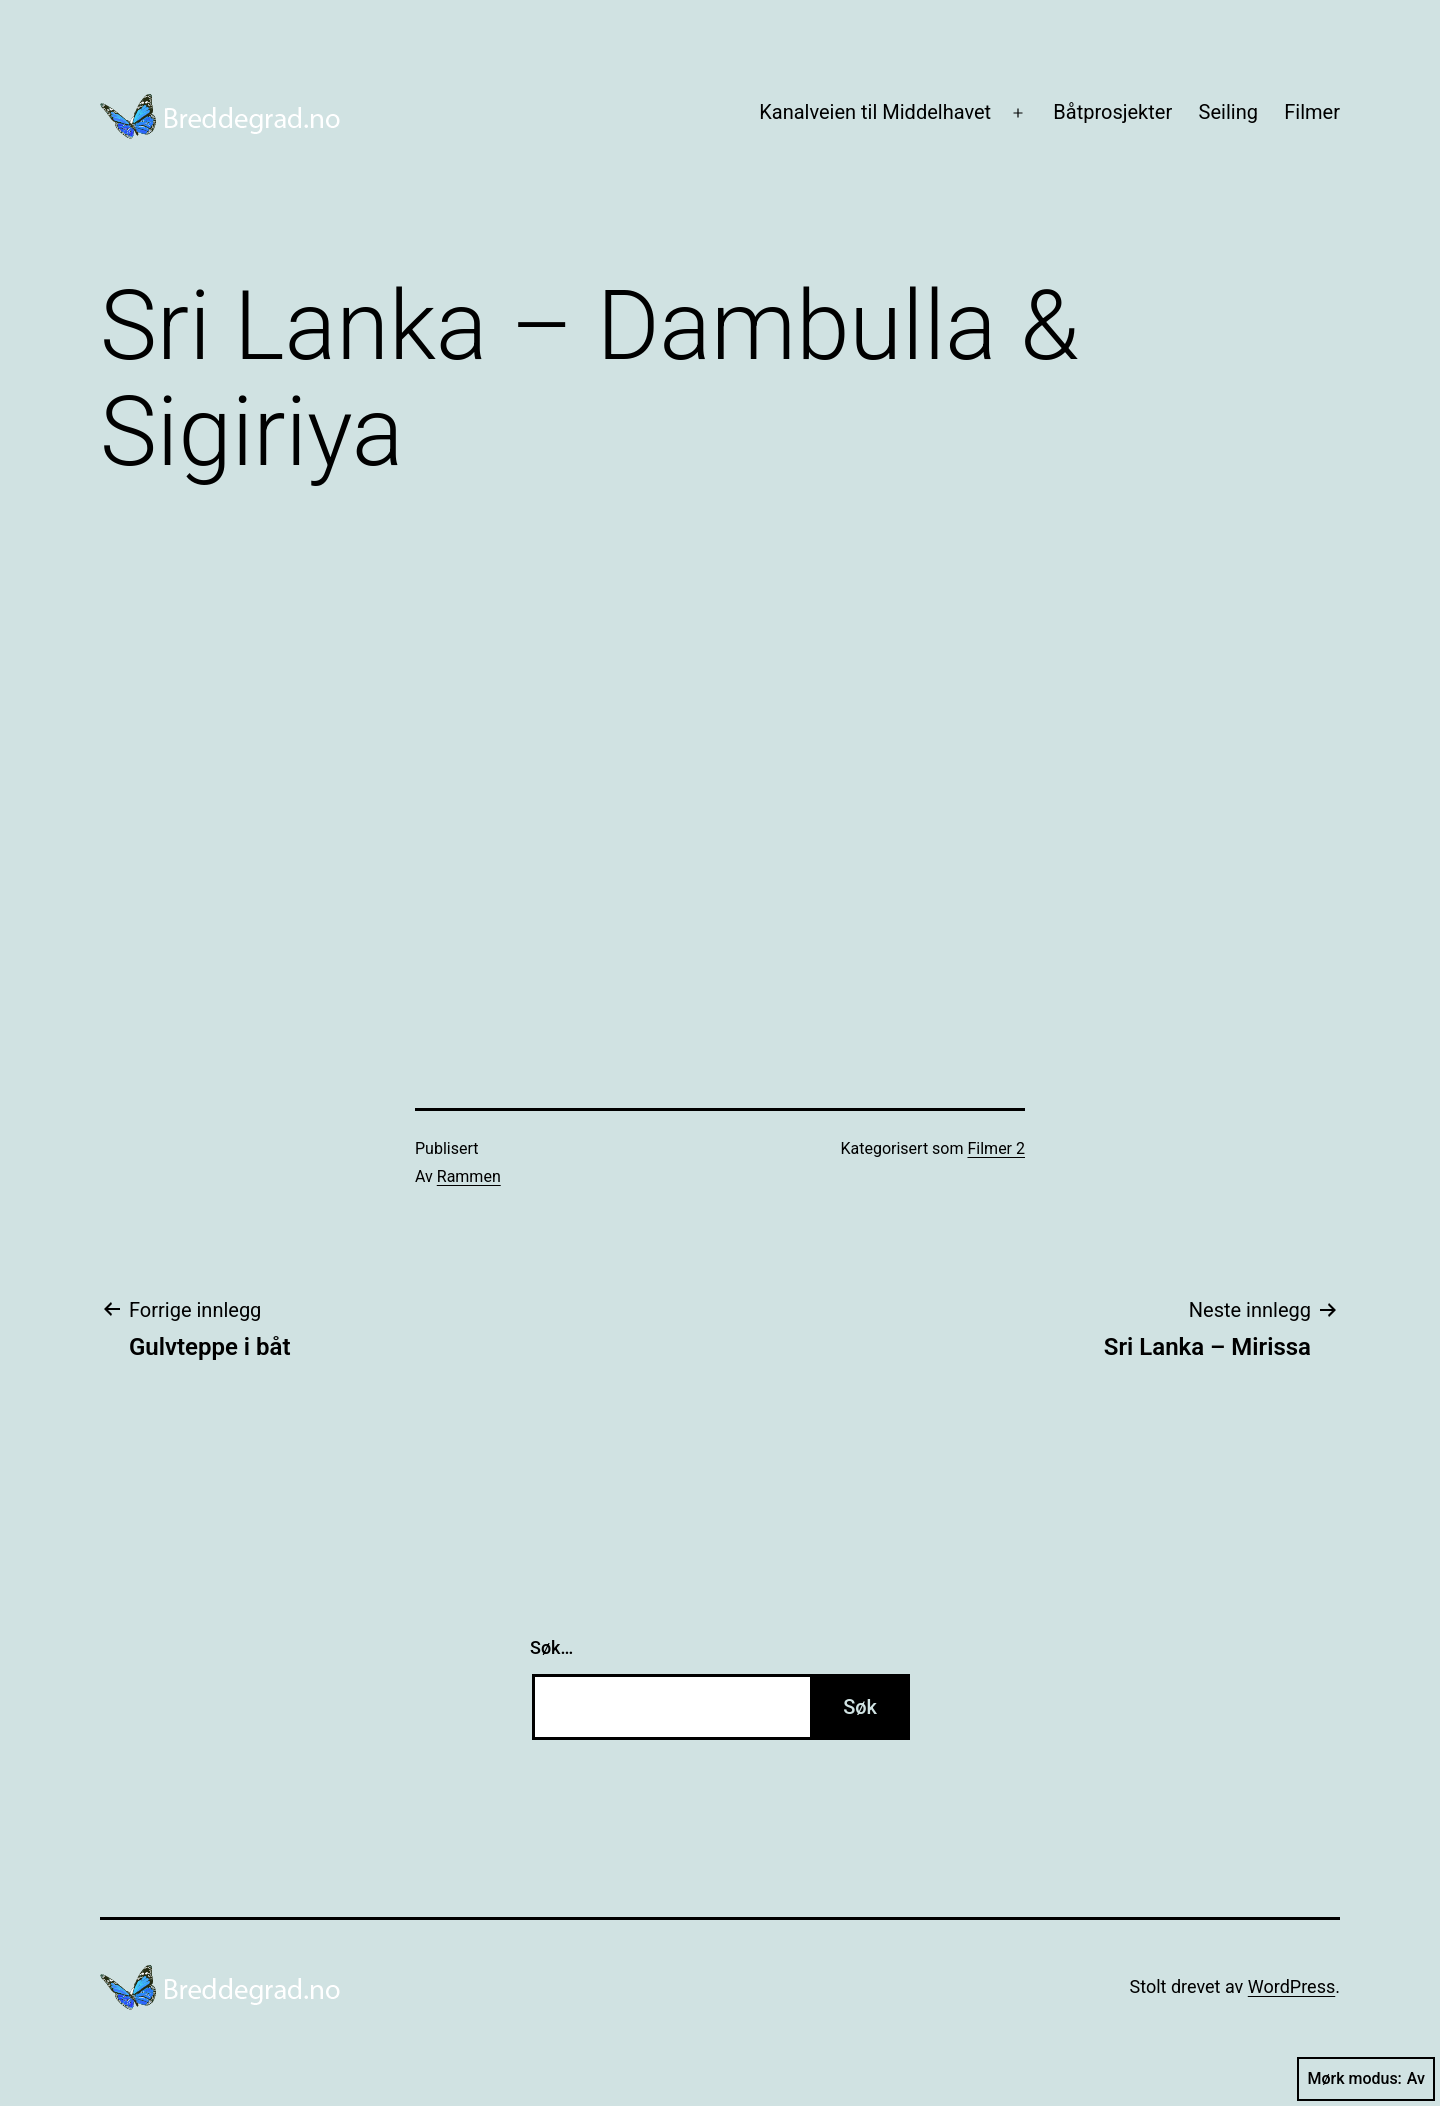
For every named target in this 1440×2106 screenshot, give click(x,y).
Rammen (469, 1176)
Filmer (1312, 112)
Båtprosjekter (1112, 112)
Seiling (1228, 112)
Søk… (551, 1647)
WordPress (1291, 1986)
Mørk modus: (1366, 2079)
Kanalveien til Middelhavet (875, 112)
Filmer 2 (996, 1148)
